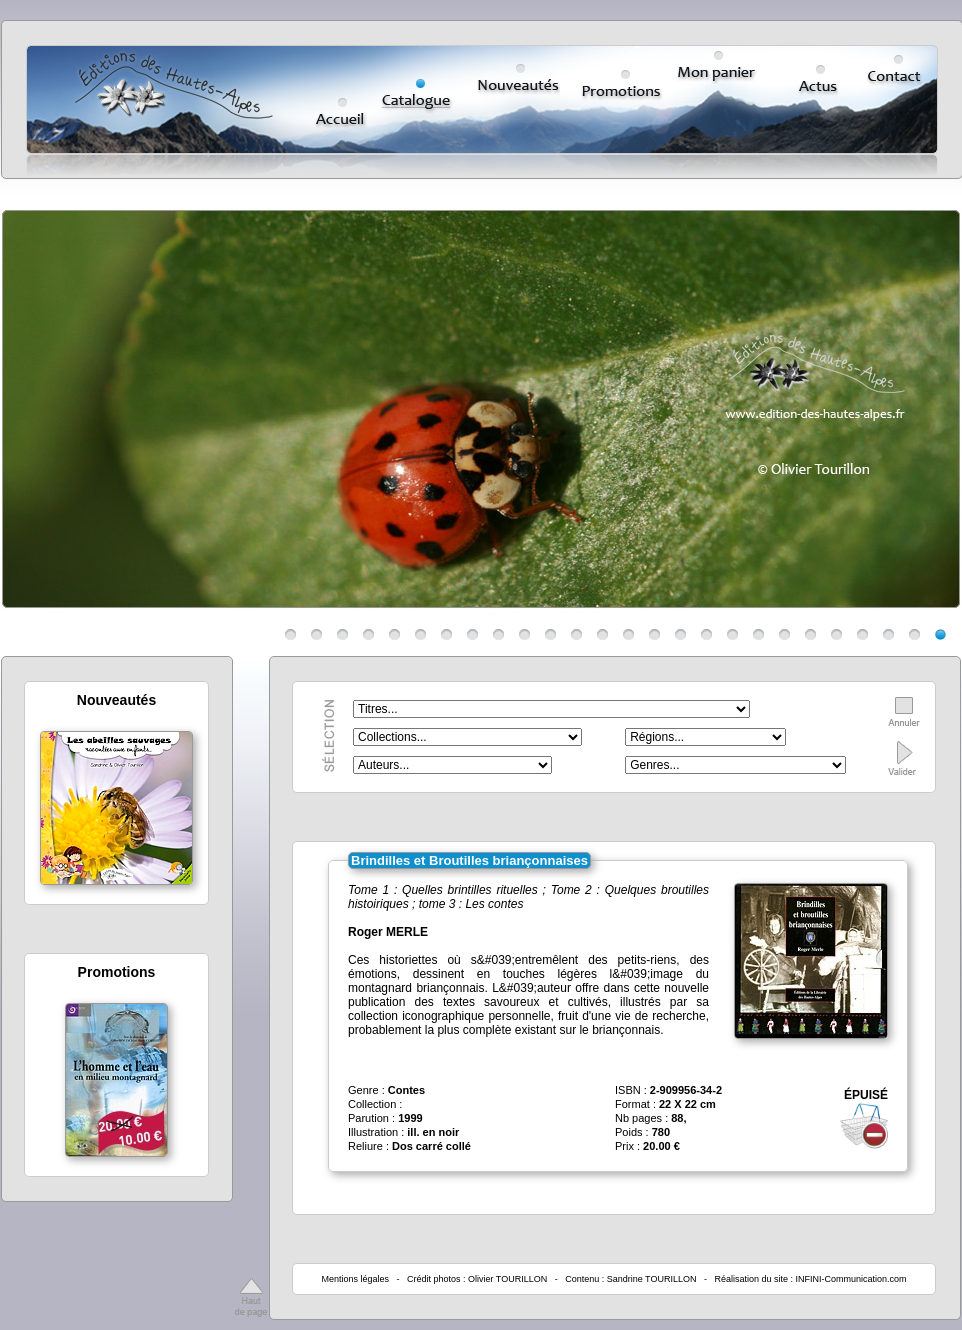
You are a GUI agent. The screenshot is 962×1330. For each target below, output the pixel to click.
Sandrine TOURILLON (652, 1279)
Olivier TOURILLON (507, 1279)
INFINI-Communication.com (851, 1279)
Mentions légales (355, 1279)
